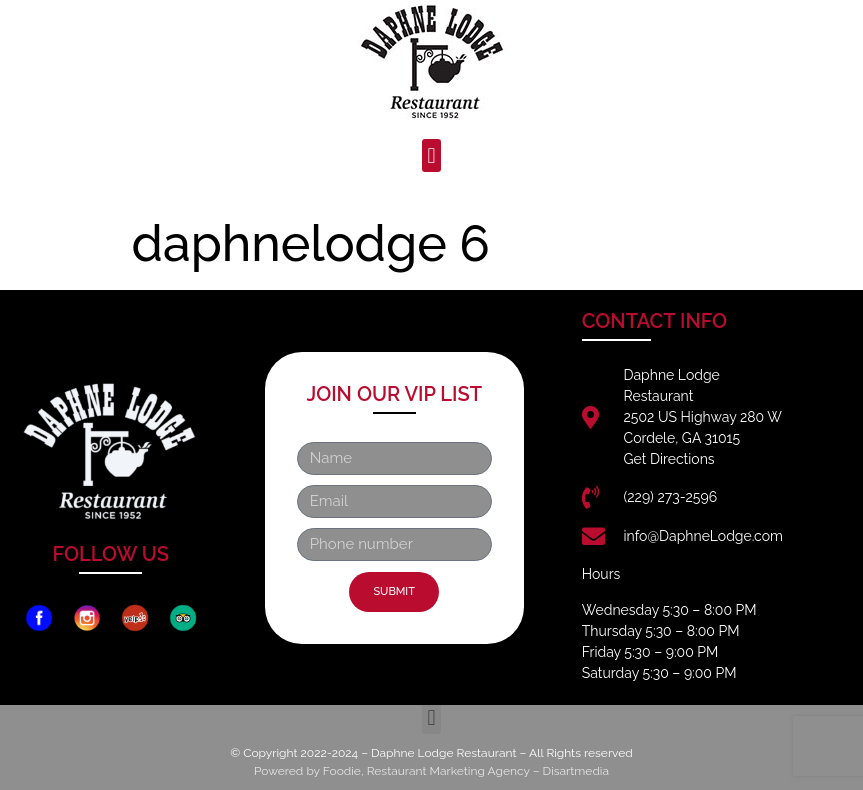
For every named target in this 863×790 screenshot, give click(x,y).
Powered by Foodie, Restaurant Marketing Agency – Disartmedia (431, 771)
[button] (431, 155)
